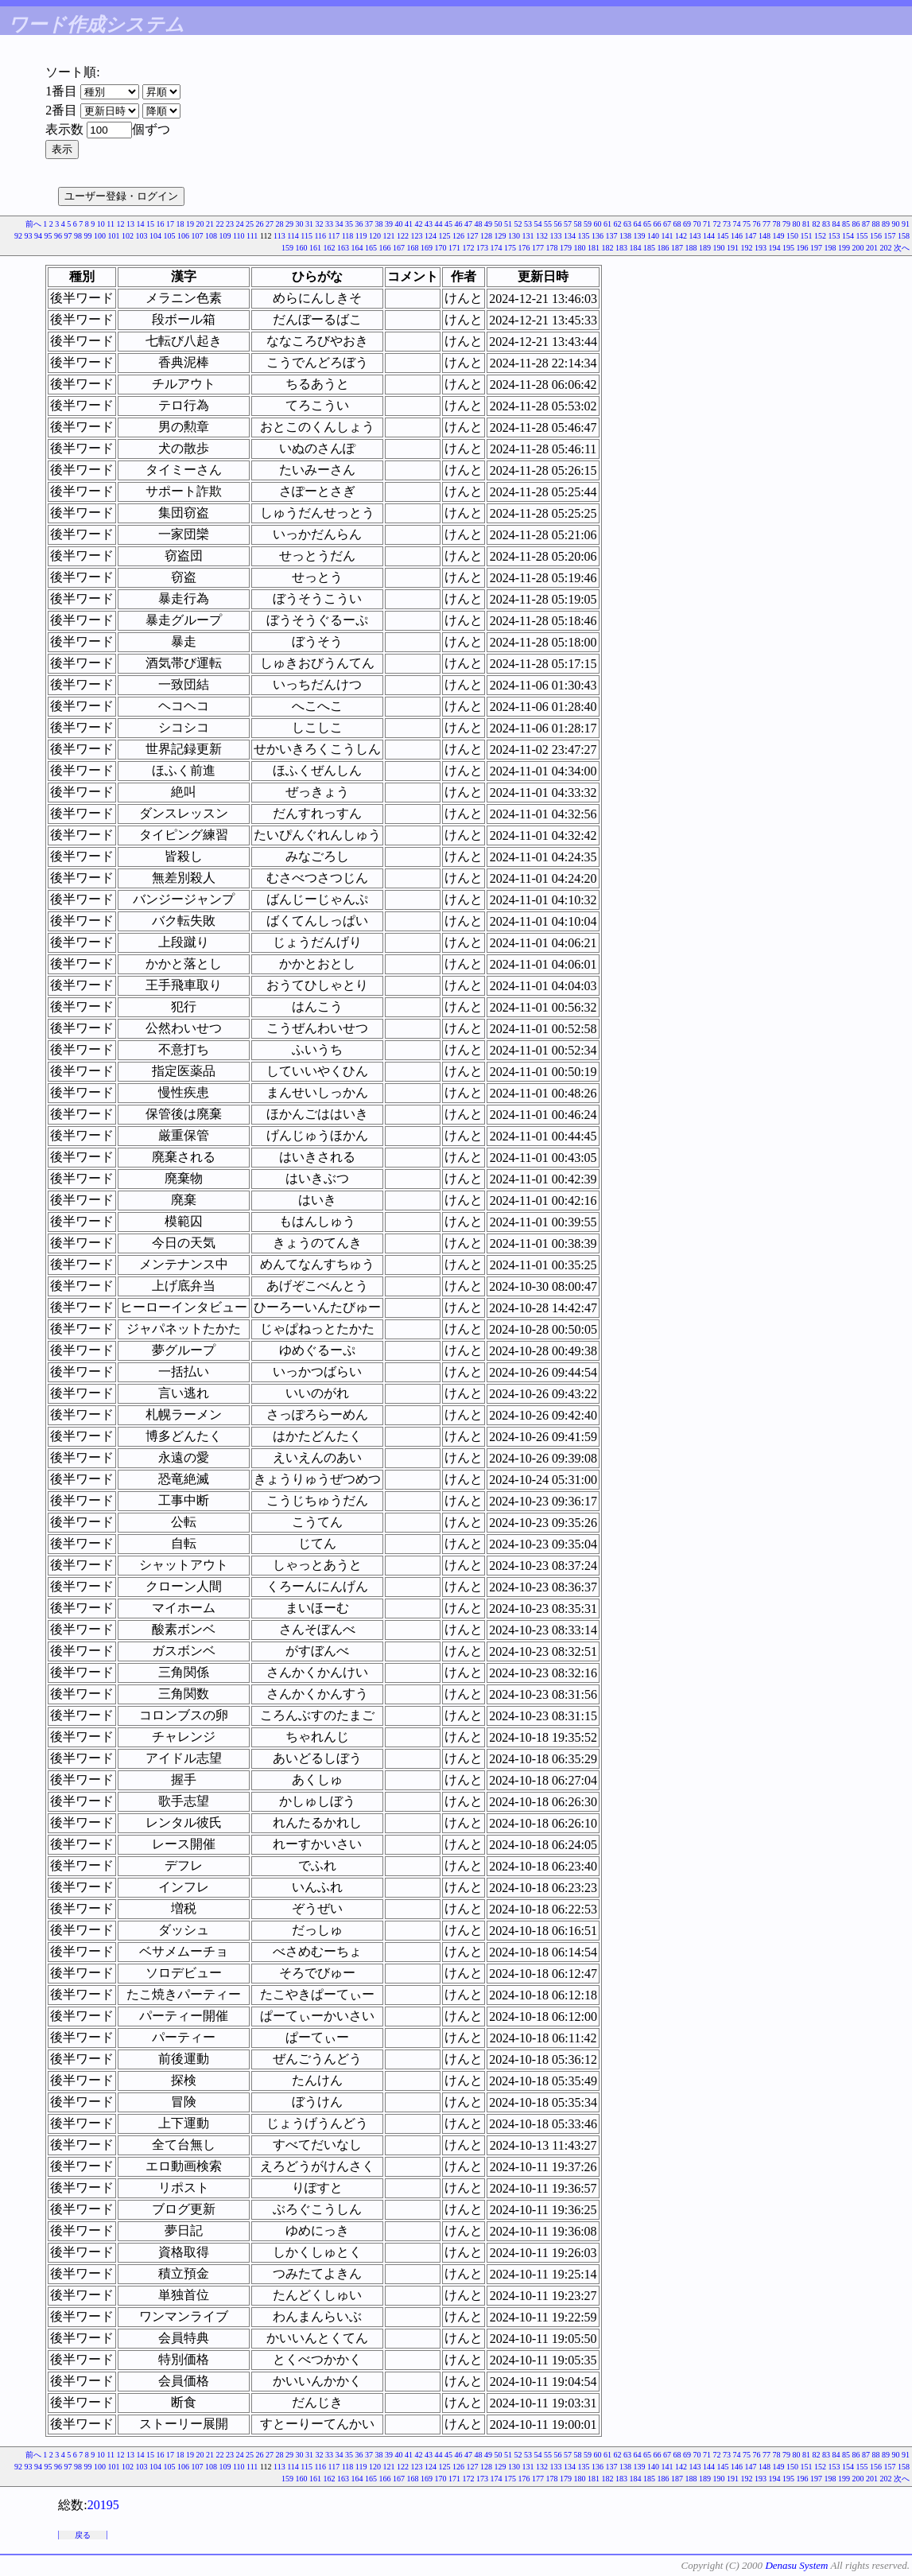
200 (858, 247)
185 (649, 247)
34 (339, 224)
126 (458, 235)
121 (389, 235)
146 (737, 235)
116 (320, 235)
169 (427, 247)
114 (293, 235)
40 (399, 224)
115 (306, 235)
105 (169, 235)
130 (514, 235)
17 (170, 224)
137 (612, 235)
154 (848, 235)
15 (150, 224)
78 (777, 224)
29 (289, 224)
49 (488, 224)
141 (667, 235)
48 (479, 224)
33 (329, 224)
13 (130, 224)
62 (618, 224)
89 (886, 224)
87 (866, 224)
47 (468, 224)
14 (141, 224)
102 (128, 235)
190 (719, 247)
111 (252, 235)
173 (482, 247)
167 (399, 247)
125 (445, 235)
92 (18, 235)
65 (647, 224)
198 (830, 247)
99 (87, 235)
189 (705, 247)
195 (788, 247)
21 (210, 224)
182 (608, 247)
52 (518, 224)
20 (200, 224)
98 (78, 235)
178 (552, 247)
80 (797, 224)
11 (110, 224)
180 (580, 247)
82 (817, 224)
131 (528, 235)
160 (302, 247)
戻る (83, 2535)
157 (890, 235)
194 (775, 247)
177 (538, 247)
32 (320, 224)
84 (836, 224)
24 (240, 224)
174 (497, 247)
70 (697, 224)
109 (225, 235)
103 (141, 235)
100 (100, 235)
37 (369, 224)
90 (896, 224)
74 (737, 224)
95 (48, 235)
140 (653, 235)
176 (524, 247)
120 (375, 235)
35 (349, 224)
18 (180, 224)
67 (667, 224)
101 (113, 235)
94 (38, 235)
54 (538, 224)
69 (687, 224)
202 (886, 247)
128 (486, 235)
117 (334, 235)
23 (230, 224)
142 (681, 235)
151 (807, 235)
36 (359, 224)
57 (568, 224)
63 (627, 224)
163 (343, 247)
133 (556, 235)
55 (548, 224)
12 (121, 224)
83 (826, 224)
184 (636, 247)
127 (473, 235)
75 (747, 224)
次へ (902, 247)
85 (846, 224)
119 (361, 235)
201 (872, 247)
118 (348, 235)
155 (862, 235)
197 (816, 247)
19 (190, 224)
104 (155, 235)
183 (621, 247)
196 (803, 247)
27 (270, 224)
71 (707, 224)
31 (309, 224)
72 (717, 224)
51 (508, 224)
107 (197, 235)
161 (315, 247)
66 (658, 224)
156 (876, 235)
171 (454, 247)
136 (597, 235)
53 (528, 224)
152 (820, 235)
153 (834, 235)
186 (663, 247)
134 (570, 235)
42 (419, 224)
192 (747, 247)
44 (439, 224)
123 (417, 235)
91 (906, 224)
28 (280, 224)
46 (459, 224)
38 (379, 224)
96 (58, 235)
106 (183, 235)
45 (448, 224)
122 (403, 235)
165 (371, 247)
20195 (103, 2505)
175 (510, 247)
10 (101, 224)
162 (330, 247)
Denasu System (796, 2565)
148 (764, 235)
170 (441, 247)
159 (287, 247)
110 (239, 235)
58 (578, 224)
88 (876, 224)
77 (766, 224)
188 (691, 247)
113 (279, 235)
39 (389, 224)
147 (751, 235)
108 (211, 235)
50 (499, 224)
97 (68, 235)
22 (220, 224)
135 (584, 235)
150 (792, 235)
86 (856, 224)
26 (260, 224)
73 (727, 224)
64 (638, 224)
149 (779, 235)
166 (385, 247)
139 (640, 235)
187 (677, 247)
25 (250, 224)
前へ (33, 224)
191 (733, 247)
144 (709, 235)
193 (760, 247)
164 (357, 247)
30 (300, 224)
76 (757, 224)
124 (431, 235)
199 (844, 247)
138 (625, 235)
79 (786, 224)
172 (469, 247)
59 (588, 224)
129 (500, 235)
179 (566, 247)
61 (607, 224)
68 (677, 224)
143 (695, 235)
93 (28, 235)
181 (594, 247)
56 (558, 224)
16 (161, 224)
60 (598, 224)
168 (413, 247)
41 (409, 224)
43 (429, 224)
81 (806, 224)
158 (904, 235)
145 (723, 235)
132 (542, 235)
